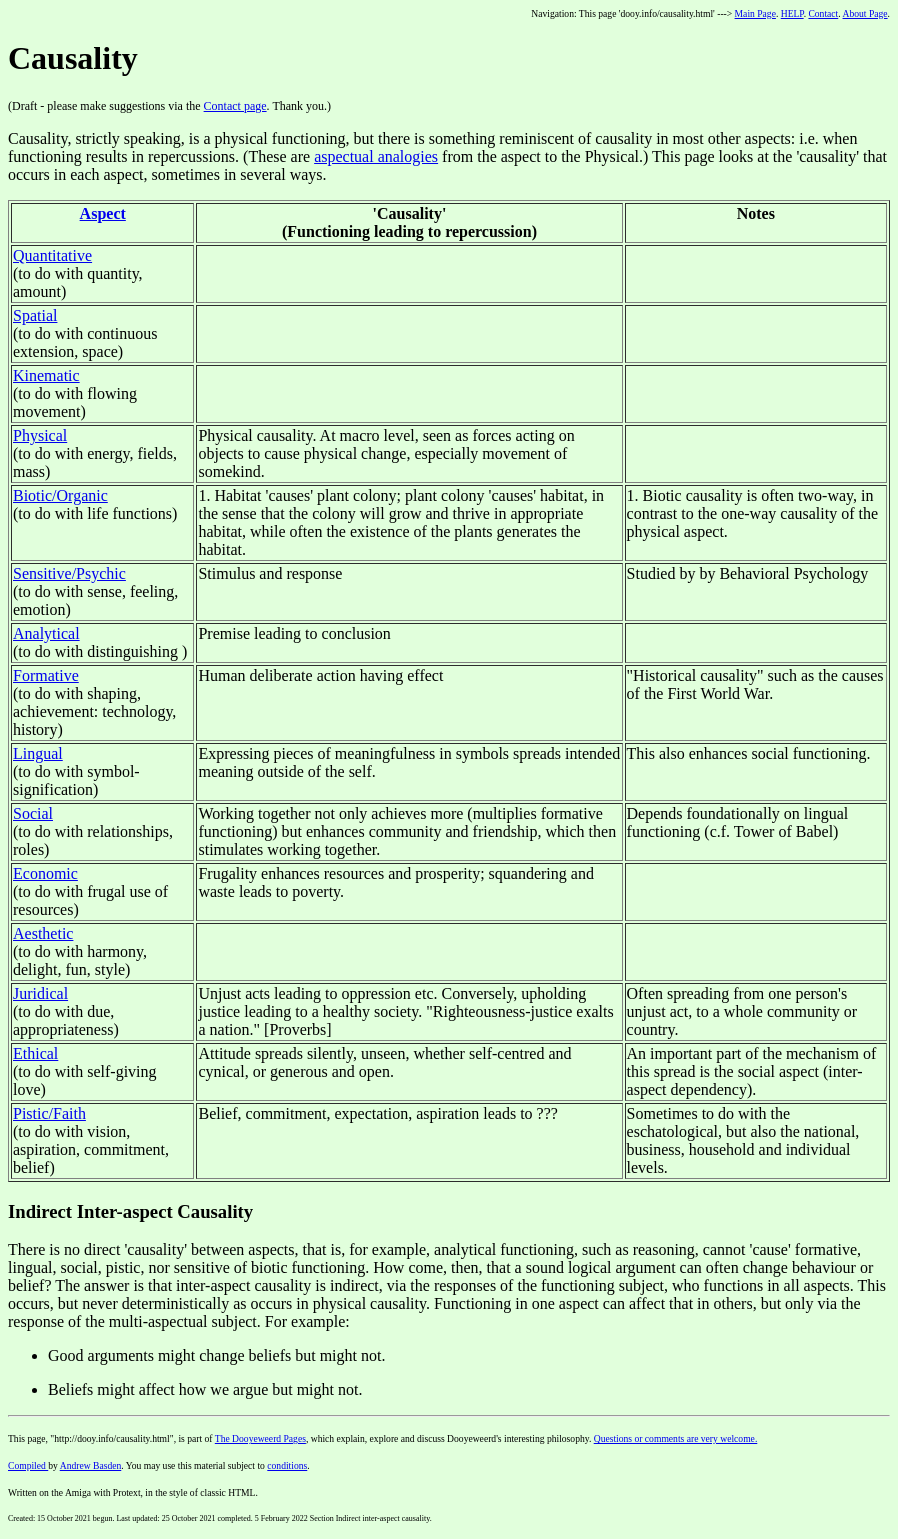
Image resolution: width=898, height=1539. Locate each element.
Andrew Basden (91, 1465)
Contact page (235, 106)
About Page (865, 13)
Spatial (35, 315)
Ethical (35, 1053)
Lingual (38, 753)
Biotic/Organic (60, 495)
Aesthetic (43, 933)
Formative (46, 675)
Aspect (103, 213)
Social (33, 813)
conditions (287, 1465)
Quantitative (52, 255)
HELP (792, 13)
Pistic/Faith (49, 1113)
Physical (40, 435)
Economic (45, 873)
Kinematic (46, 375)
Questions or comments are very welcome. (676, 1438)
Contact (823, 13)
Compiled (28, 1465)
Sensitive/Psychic (69, 573)
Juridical (40, 993)
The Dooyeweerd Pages (260, 1438)
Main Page (755, 13)
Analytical (46, 633)
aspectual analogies (376, 156)
